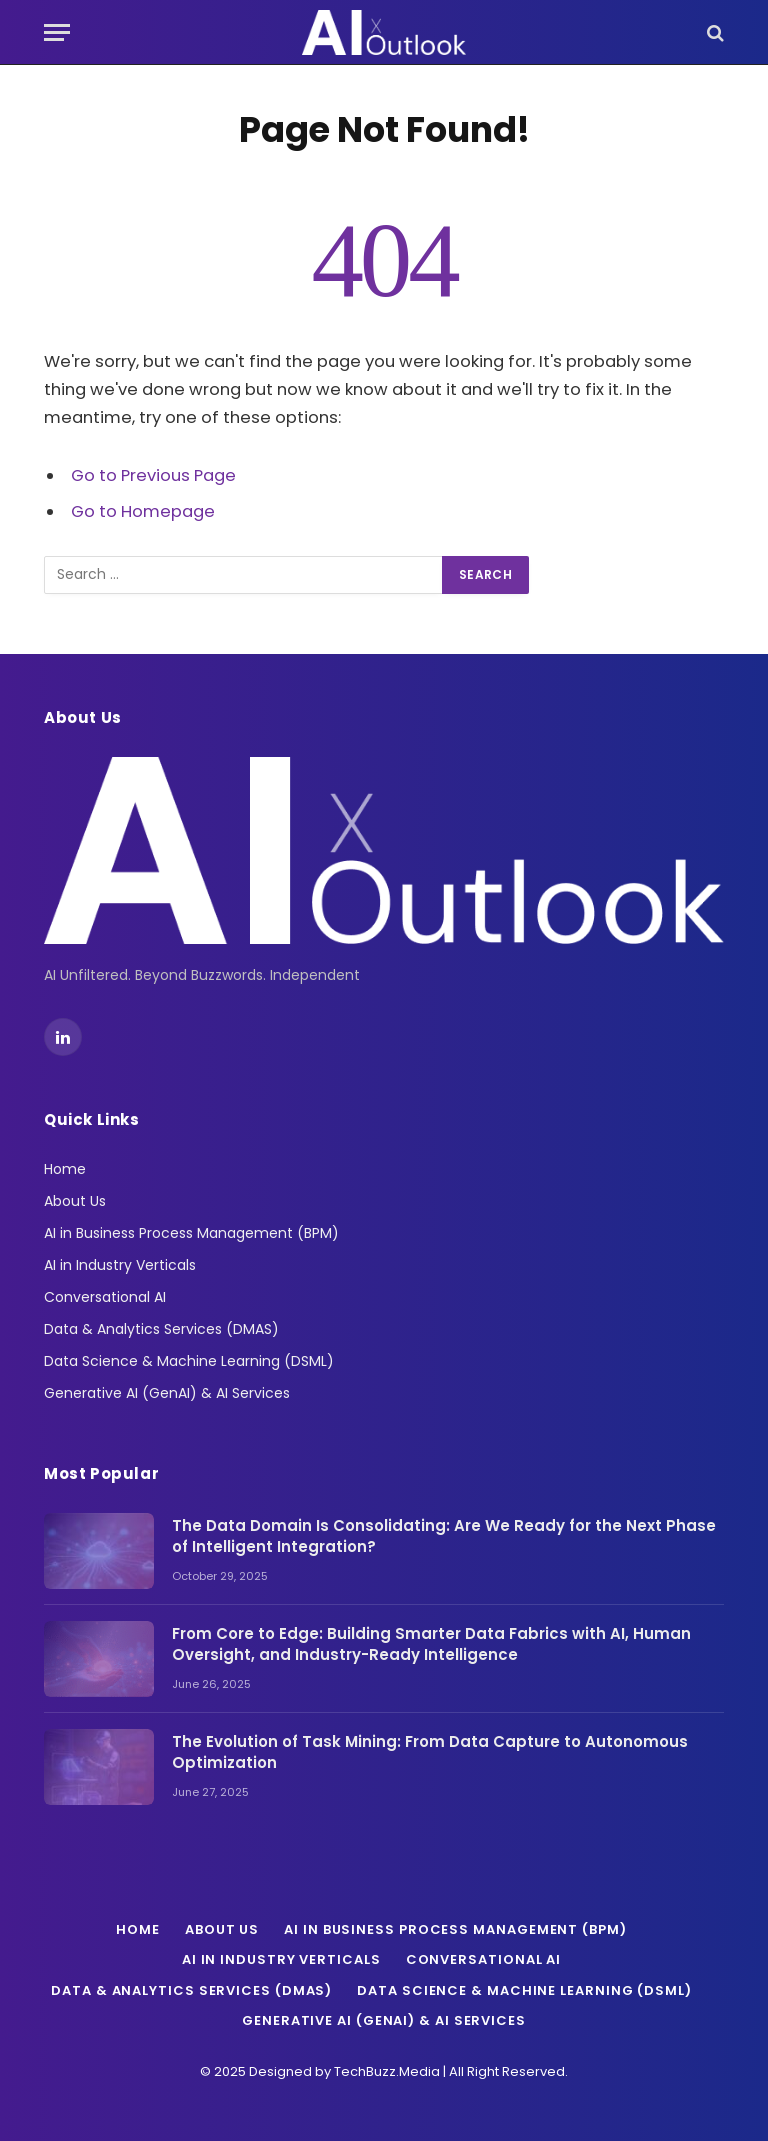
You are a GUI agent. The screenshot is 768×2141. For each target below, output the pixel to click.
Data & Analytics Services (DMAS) (161, 1329)
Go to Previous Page (153, 475)
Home (65, 1169)
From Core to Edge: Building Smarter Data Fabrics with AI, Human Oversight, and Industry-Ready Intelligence (431, 1644)
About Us (75, 1201)
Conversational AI (105, 1297)
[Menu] (57, 32)
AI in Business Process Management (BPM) (191, 1233)
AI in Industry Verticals (120, 1265)
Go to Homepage (143, 511)
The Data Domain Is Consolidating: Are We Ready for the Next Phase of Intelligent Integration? (444, 1536)
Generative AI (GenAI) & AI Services (167, 1393)
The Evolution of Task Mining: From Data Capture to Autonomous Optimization (430, 1752)
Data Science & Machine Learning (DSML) (189, 1361)
